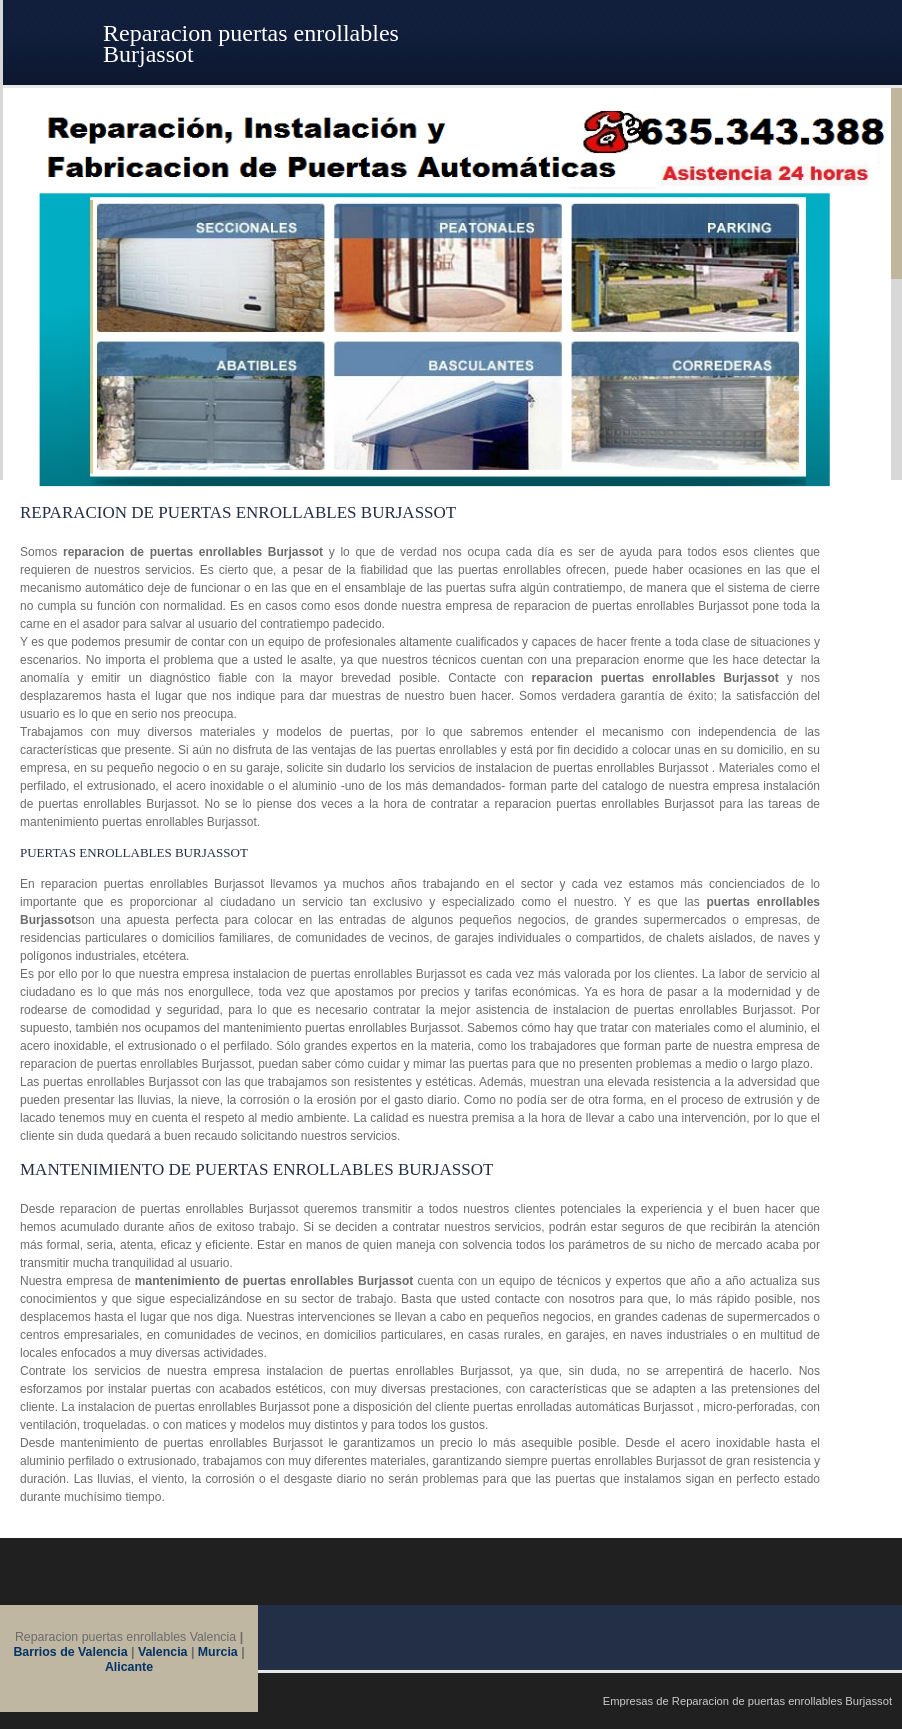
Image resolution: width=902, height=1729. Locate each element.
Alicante (129, 1667)
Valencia (163, 1652)
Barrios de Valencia (72, 1652)
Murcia (218, 1652)
